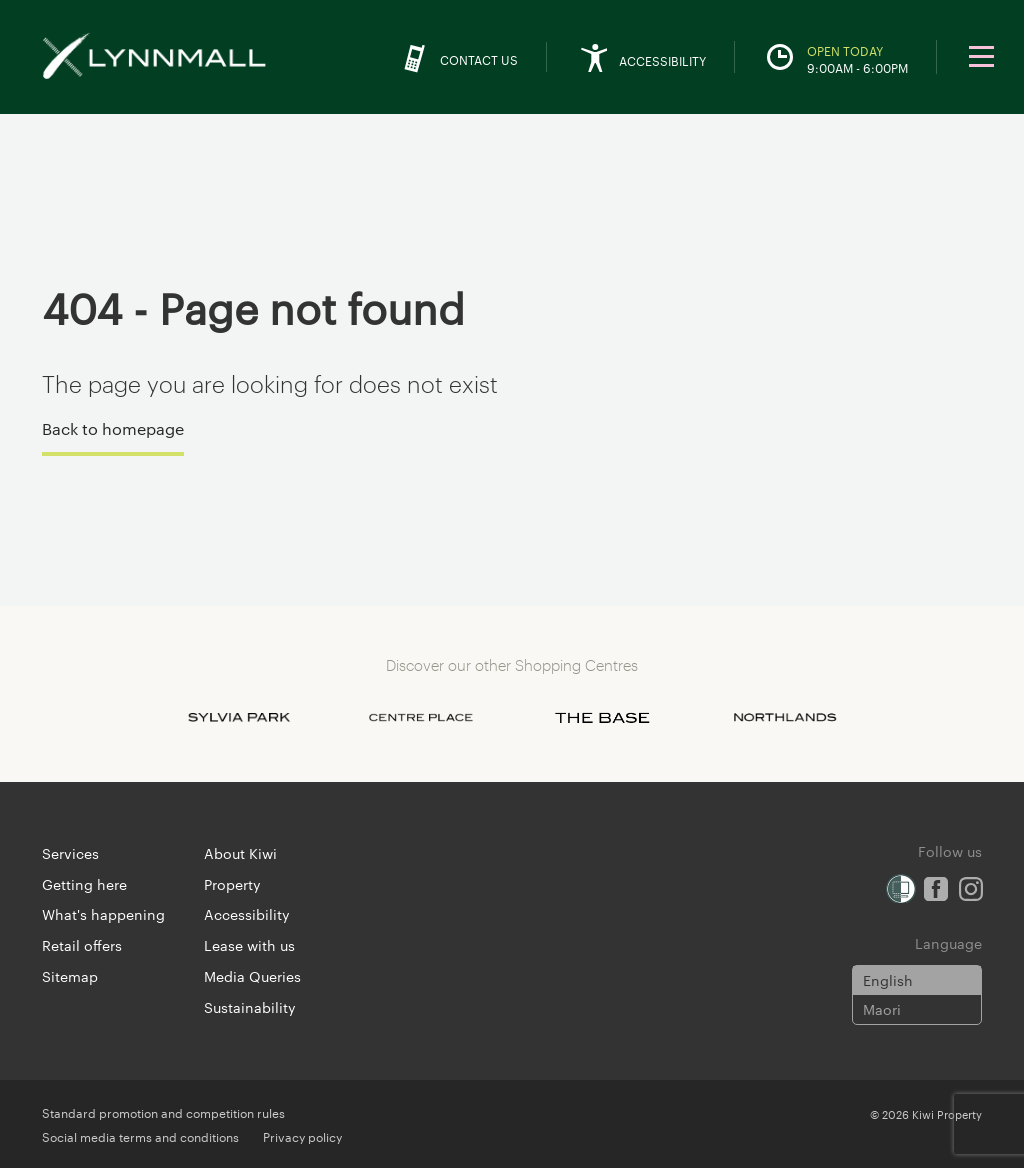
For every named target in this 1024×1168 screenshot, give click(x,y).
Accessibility (247, 914)
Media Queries (252, 976)
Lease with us (249, 945)
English (888, 980)
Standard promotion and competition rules (163, 1112)
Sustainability (250, 1007)
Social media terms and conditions (140, 1136)
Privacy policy (302, 1136)
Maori (882, 1009)
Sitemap (70, 976)
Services (70, 853)
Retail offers (82, 945)
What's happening (103, 914)
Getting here (84, 884)
